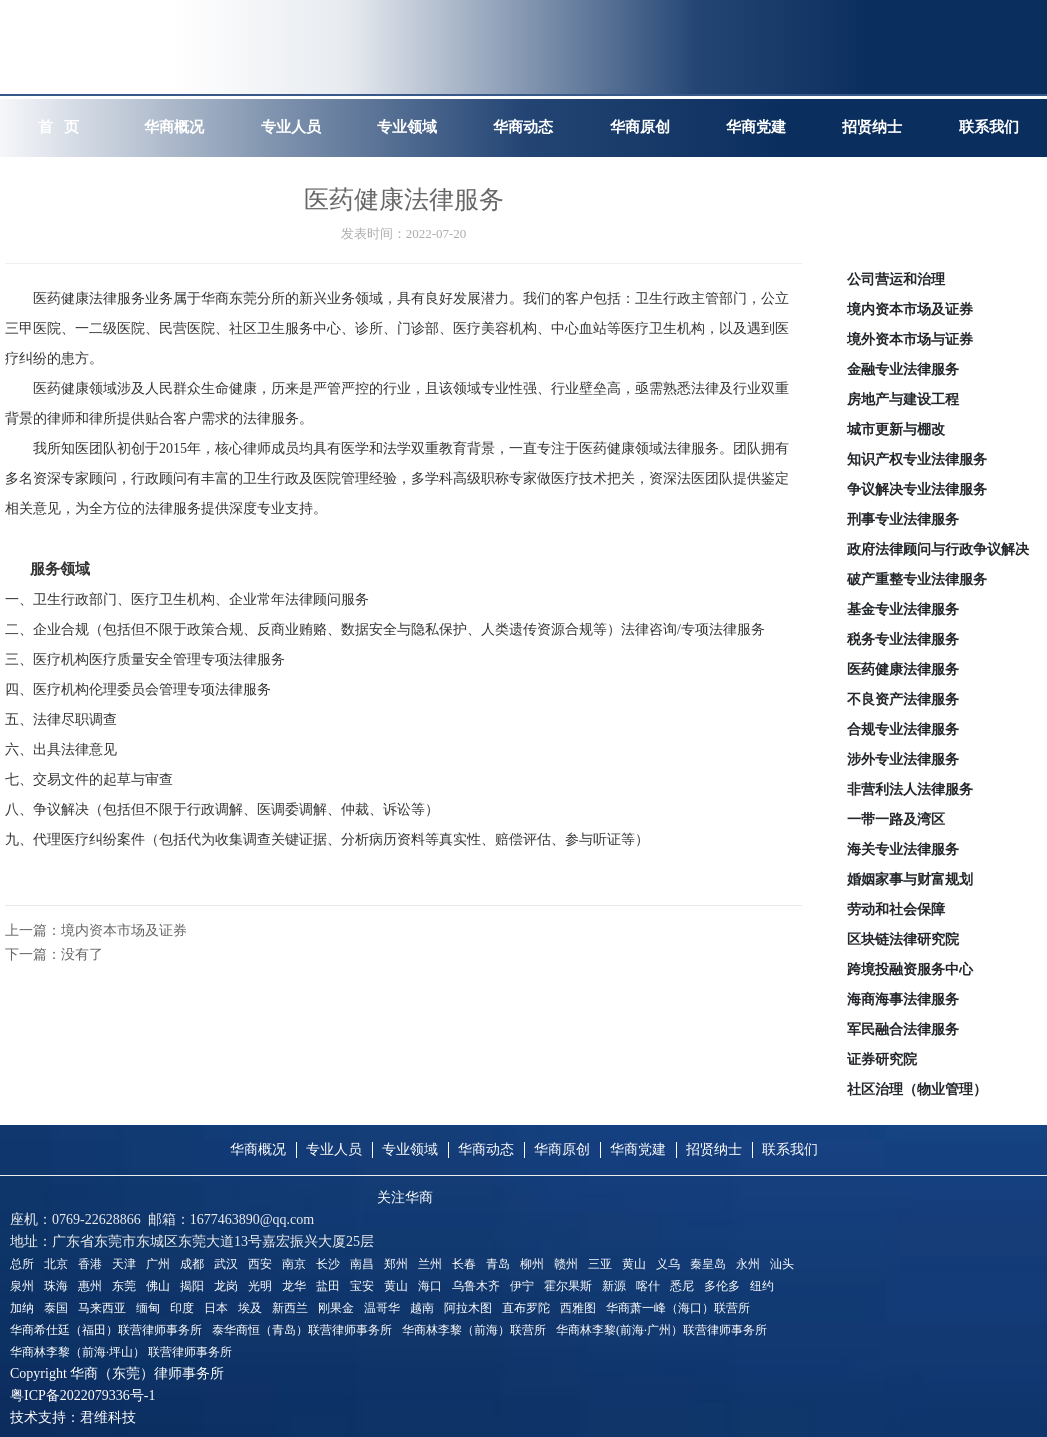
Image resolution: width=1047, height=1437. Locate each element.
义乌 (668, 1264)
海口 (430, 1286)
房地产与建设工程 (903, 399)
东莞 (124, 1286)
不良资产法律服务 (903, 699)
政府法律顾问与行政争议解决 (938, 549)
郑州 (396, 1264)
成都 (192, 1264)
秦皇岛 (708, 1264)
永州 (748, 1264)
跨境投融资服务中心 (910, 969)
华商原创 (562, 1149)
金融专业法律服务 (903, 369)
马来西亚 (102, 1308)
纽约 (762, 1286)
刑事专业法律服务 (903, 519)
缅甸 (148, 1308)
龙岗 (226, 1286)
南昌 (362, 1264)
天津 (124, 1264)
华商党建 (638, 1149)
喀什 (648, 1286)
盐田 (328, 1286)
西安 (260, 1264)
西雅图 (578, 1308)
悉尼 (682, 1286)
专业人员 (334, 1149)
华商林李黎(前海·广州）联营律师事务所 (661, 1330)
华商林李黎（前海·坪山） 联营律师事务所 (121, 1352)
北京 (56, 1264)
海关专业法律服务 (903, 849)
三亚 (600, 1264)
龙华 (294, 1286)
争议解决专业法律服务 (917, 489)
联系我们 (790, 1149)
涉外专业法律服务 (903, 759)
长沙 (328, 1264)
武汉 (226, 1264)
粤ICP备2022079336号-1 (82, 1395)
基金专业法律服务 (903, 609)
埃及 (250, 1308)
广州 (158, 1264)
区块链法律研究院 (903, 939)
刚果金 (336, 1308)
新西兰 (290, 1308)
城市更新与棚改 (896, 429)
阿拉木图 (468, 1308)
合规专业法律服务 (903, 729)
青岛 (498, 1264)
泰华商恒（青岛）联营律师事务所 (302, 1330)
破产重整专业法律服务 (917, 579)
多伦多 (722, 1286)
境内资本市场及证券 (910, 309)
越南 (422, 1308)
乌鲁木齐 (476, 1286)
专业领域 (410, 1149)
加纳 (22, 1308)
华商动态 (486, 1149)
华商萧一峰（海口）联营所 (678, 1308)
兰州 (430, 1264)
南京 (294, 1264)
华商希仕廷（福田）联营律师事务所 (106, 1330)
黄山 (634, 1264)
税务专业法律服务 (903, 639)
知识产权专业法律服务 (917, 459)
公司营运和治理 (896, 279)
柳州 (532, 1264)
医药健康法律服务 (903, 669)
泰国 (56, 1308)
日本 (216, 1308)
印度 (182, 1308)
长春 (464, 1264)
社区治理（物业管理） (917, 1089)
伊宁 (522, 1286)
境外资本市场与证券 (910, 339)
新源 (614, 1286)
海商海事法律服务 (903, 999)
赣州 (566, 1264)
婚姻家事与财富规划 (910, 879)
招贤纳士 (714, 1149)
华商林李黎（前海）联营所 (474, 1330)
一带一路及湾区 (896, 819)
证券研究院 (882, 1059)
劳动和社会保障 (896, 909)
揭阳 (192, 1286)
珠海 (56, 1286)
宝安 (362, 1286)
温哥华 (382, 1308)
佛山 (158, 1286)
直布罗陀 (526, 1308)
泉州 (22, 1286)
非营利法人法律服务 (910, 789)
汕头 (782, 1264)
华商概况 (258, 1149)
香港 (90, 1264)
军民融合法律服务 (903, 1029)
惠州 (90, 1286)
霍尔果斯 (568, 1286)
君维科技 (108, 1417)
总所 (22, 1264)
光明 (260, 1286)
